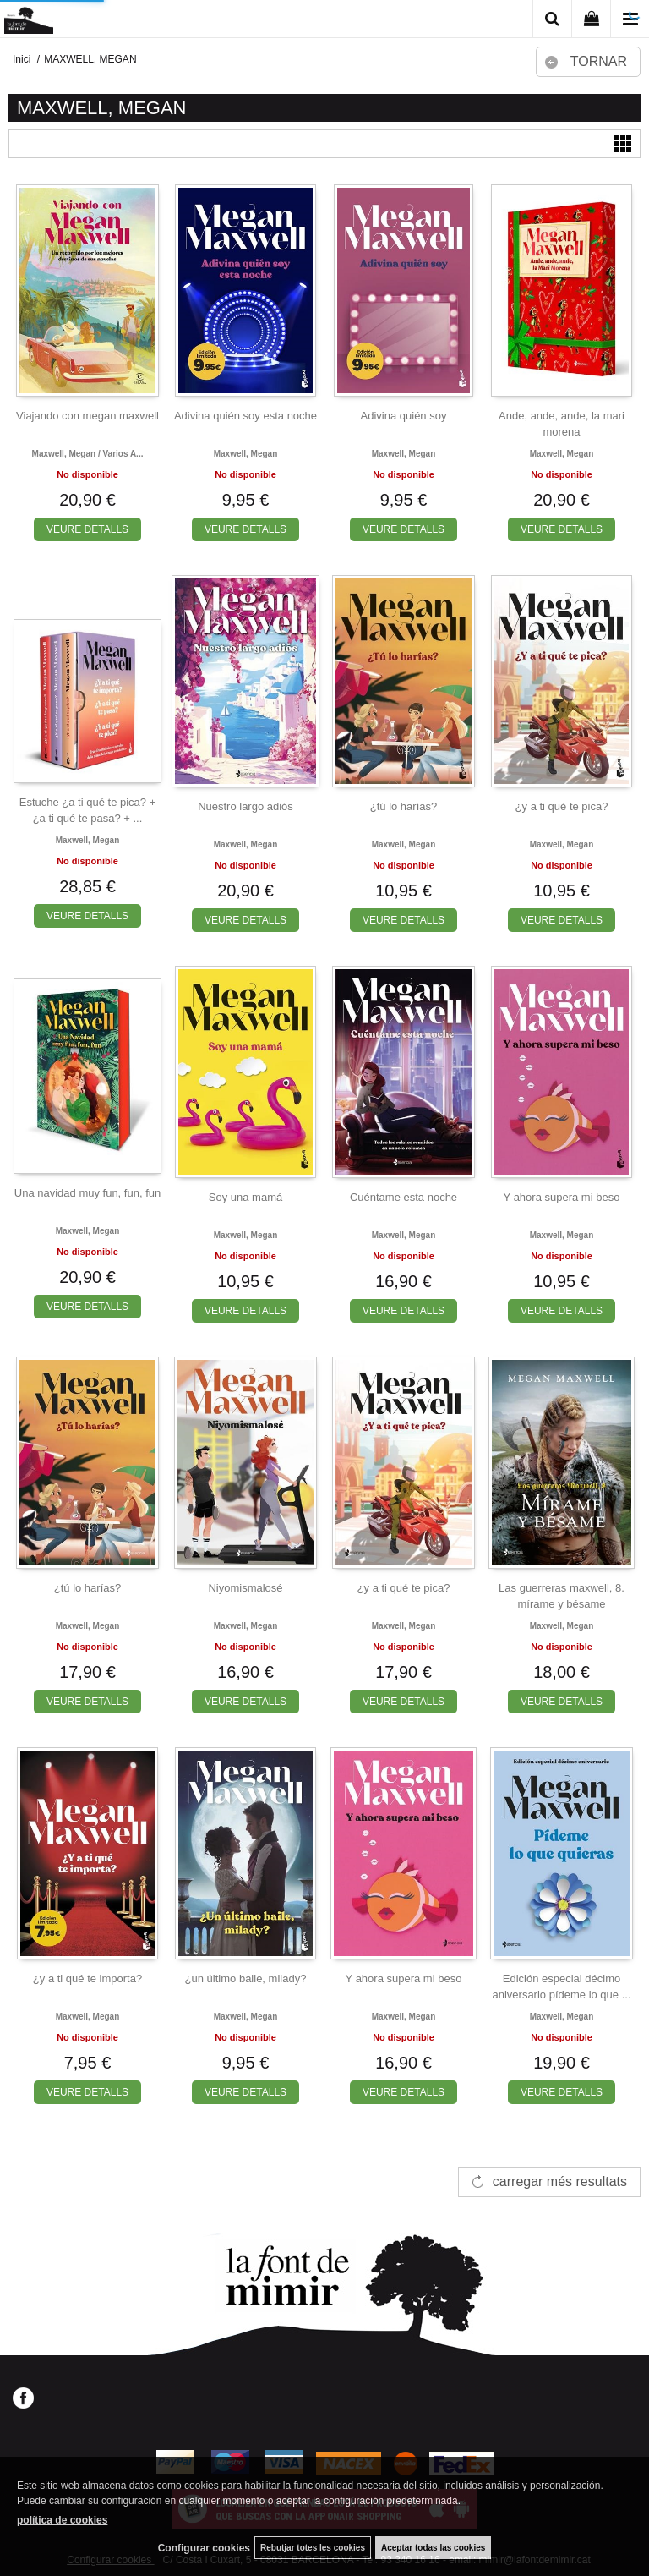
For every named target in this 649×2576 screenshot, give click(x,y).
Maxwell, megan (246, 453)
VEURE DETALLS (87, 529)
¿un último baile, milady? (246, 1978)
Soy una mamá (245, 1197)
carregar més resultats (560, 2181)
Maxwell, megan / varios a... (88, 453)
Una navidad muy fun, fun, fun (87, 1193)
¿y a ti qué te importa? (87, 1978)
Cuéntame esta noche (403, 1197)
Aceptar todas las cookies (433, 2547)
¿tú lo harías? (404, 806)
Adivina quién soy (404, 415)
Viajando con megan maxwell (87, 415)
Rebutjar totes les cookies (312, 2547)
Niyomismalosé (245, 1587)
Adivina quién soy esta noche (245, 415)
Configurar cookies (204, 2548)
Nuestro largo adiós (245, 806)
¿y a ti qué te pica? (561, 806)
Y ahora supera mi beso (562, 1197)
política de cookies (62, 2520)
